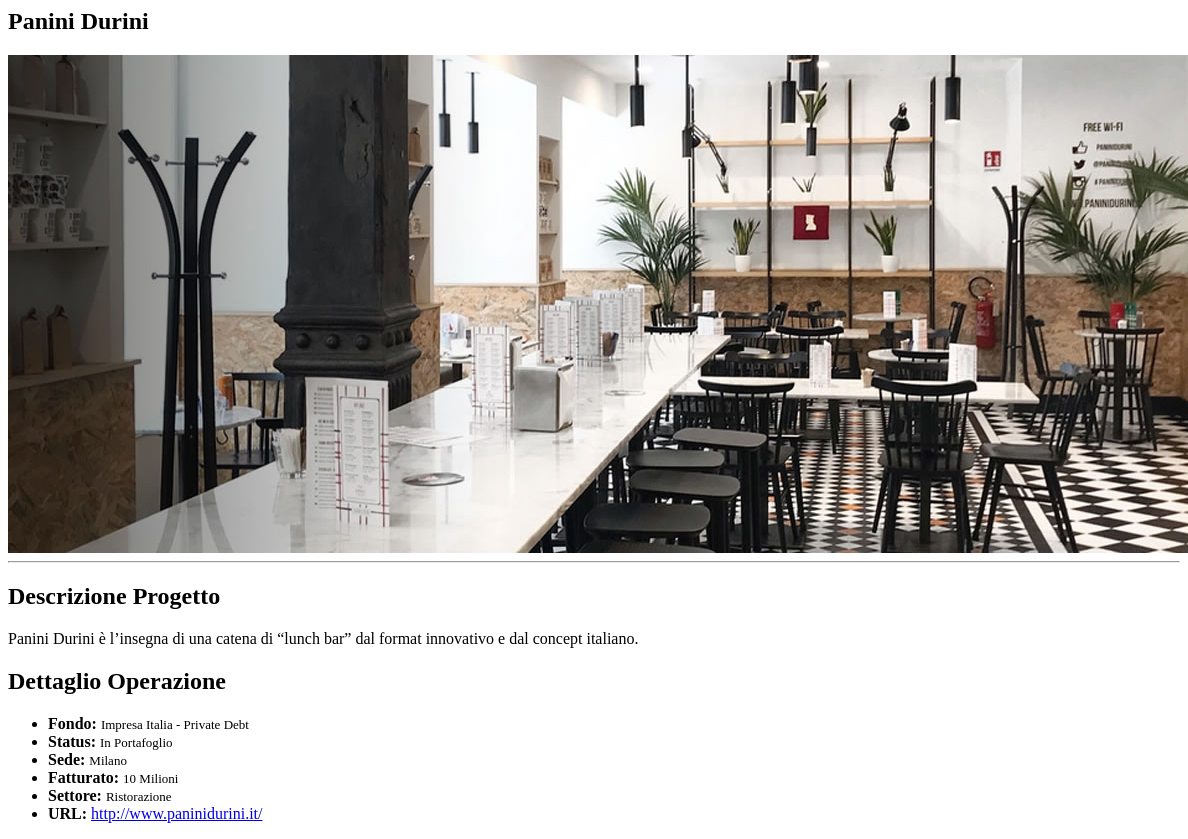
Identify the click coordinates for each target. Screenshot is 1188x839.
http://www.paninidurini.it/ (176, 813)
